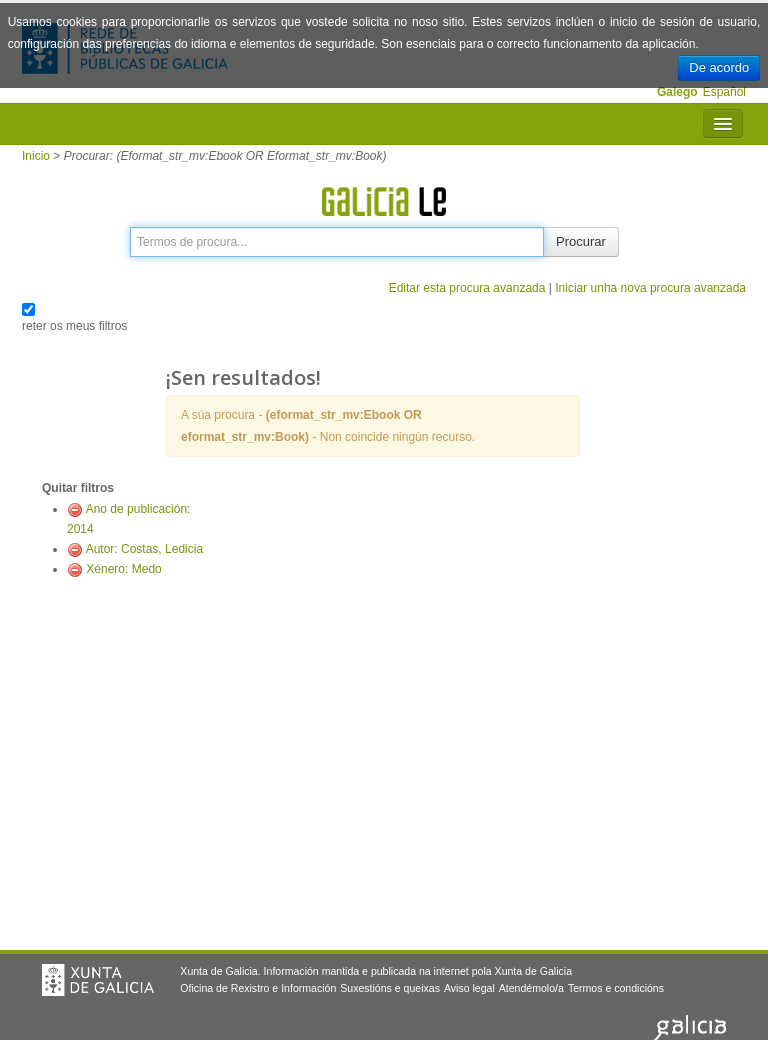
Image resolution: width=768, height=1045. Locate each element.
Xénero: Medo (123, 569)
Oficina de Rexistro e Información (258, 988)
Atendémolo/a (531, 988)
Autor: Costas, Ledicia (144, 549)
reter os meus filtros (74, 326)
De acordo (719, 67)
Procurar (581, 241)
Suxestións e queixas (390, 988)
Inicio (36, 156)
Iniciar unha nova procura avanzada (650, 288)
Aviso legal (469, 988)
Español (724, 92)
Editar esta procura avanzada (467, 288)
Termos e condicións (616, 988)
